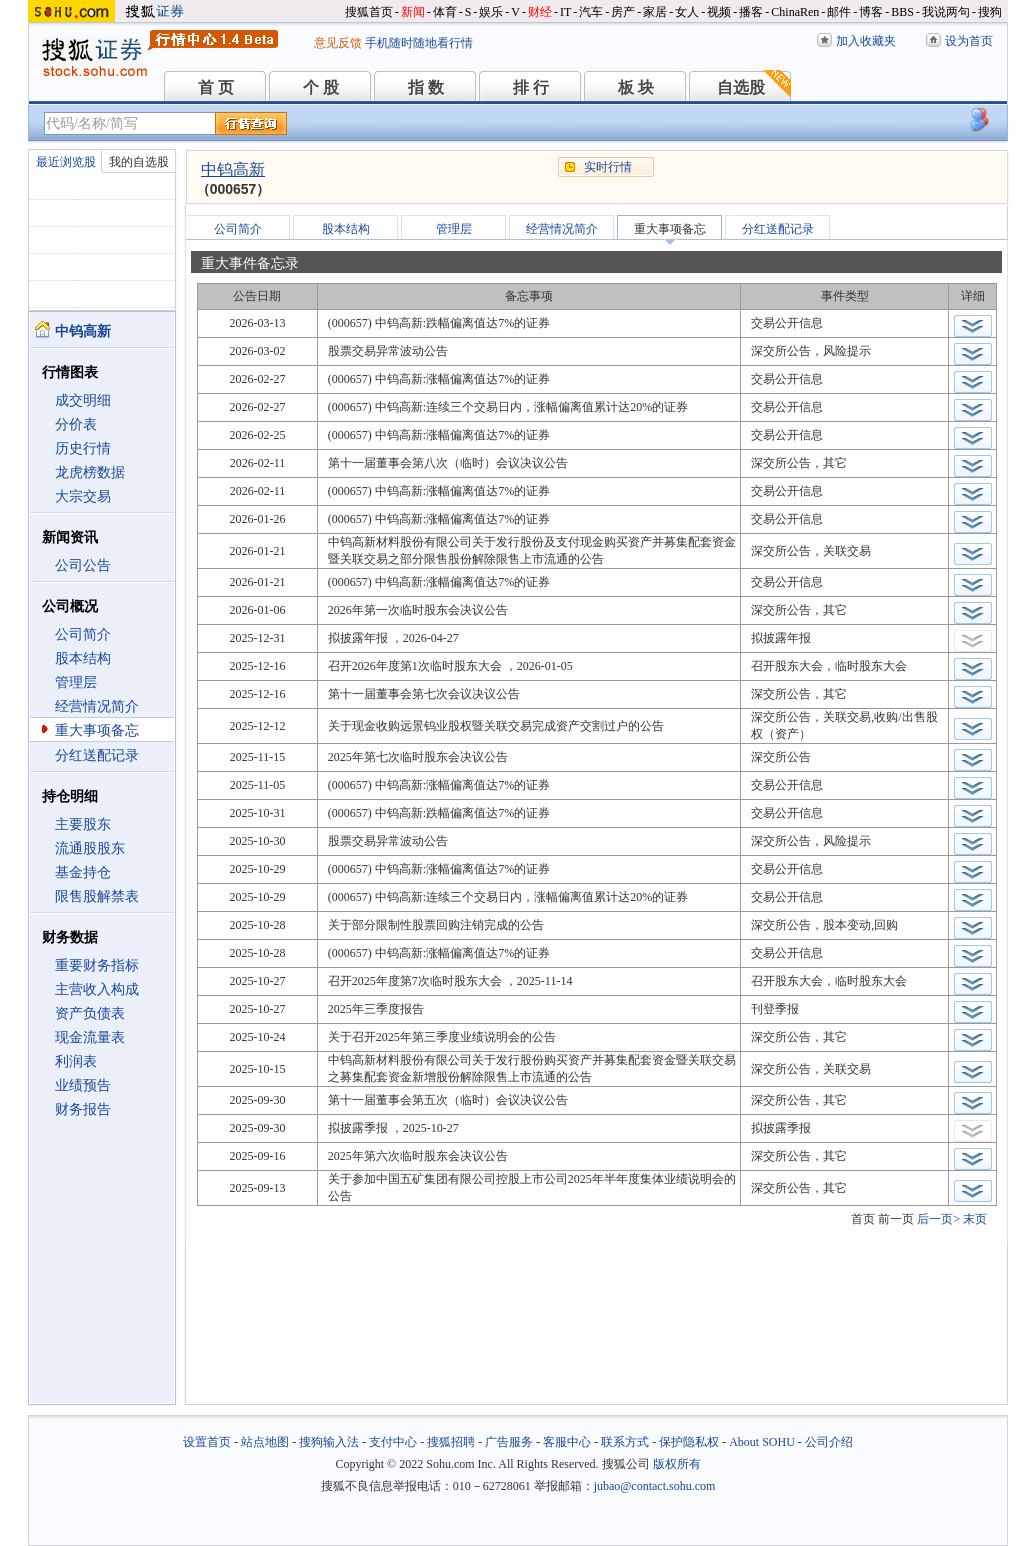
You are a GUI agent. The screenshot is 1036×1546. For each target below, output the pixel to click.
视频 (719, 12)
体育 (445, 12)
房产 (623, 12)
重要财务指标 (97, 965)
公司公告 (83, 565)
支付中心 (393, 1442)
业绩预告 (83, 1085)
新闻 (413, 12)
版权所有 (677, 1464)
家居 (655, 12)
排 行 (531, 87)
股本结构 (83, 658)
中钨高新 (233, 169)
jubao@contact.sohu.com (655, 1486)
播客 (751, 12)
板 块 (636, 87)
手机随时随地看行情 (419, 43)
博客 (871, 12)
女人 (687, 12)
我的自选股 (139, 162)
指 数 (426, 87)
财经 (540, 12)
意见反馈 (338, 43)
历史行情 (83, 448)
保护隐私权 (689, 1442)
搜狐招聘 (451, 1442)
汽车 (591, 12)
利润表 (76, 1061)
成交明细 (83, 400)
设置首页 (207, 1442)
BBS (902, 12)
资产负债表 (90, 1013)
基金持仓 (83, 872)
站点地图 (265, 1442)
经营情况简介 (97, 706)
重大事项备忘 (97, 730)
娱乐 (491, 12)
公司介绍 (829, 1442)
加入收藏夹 (866, 41)
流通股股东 (90, 848)
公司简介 (83, 634)
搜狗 (990, 12)
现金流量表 (90, 1037)
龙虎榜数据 (90, 472)
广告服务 (509, 1442)
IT (565, 12)
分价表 (76, 424)
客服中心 (567, 1442)
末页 (975, 1219)
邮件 (839, 12)
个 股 (321, 87)
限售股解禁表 (97, 896)
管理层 (76, 682)
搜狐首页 (369, 12)
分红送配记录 (97, 755)
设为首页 (969, 41)
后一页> (938, 1219)
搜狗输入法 (329, 1442)
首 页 (216, 87)
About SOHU (762, 1442)
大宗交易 (83, 496)
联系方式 (625, 1442)
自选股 (741, 87)
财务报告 (83, 1109)
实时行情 (608, 167)
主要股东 (83, 824)
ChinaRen (795, 12)
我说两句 (946, 12)
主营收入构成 (97, 989)
